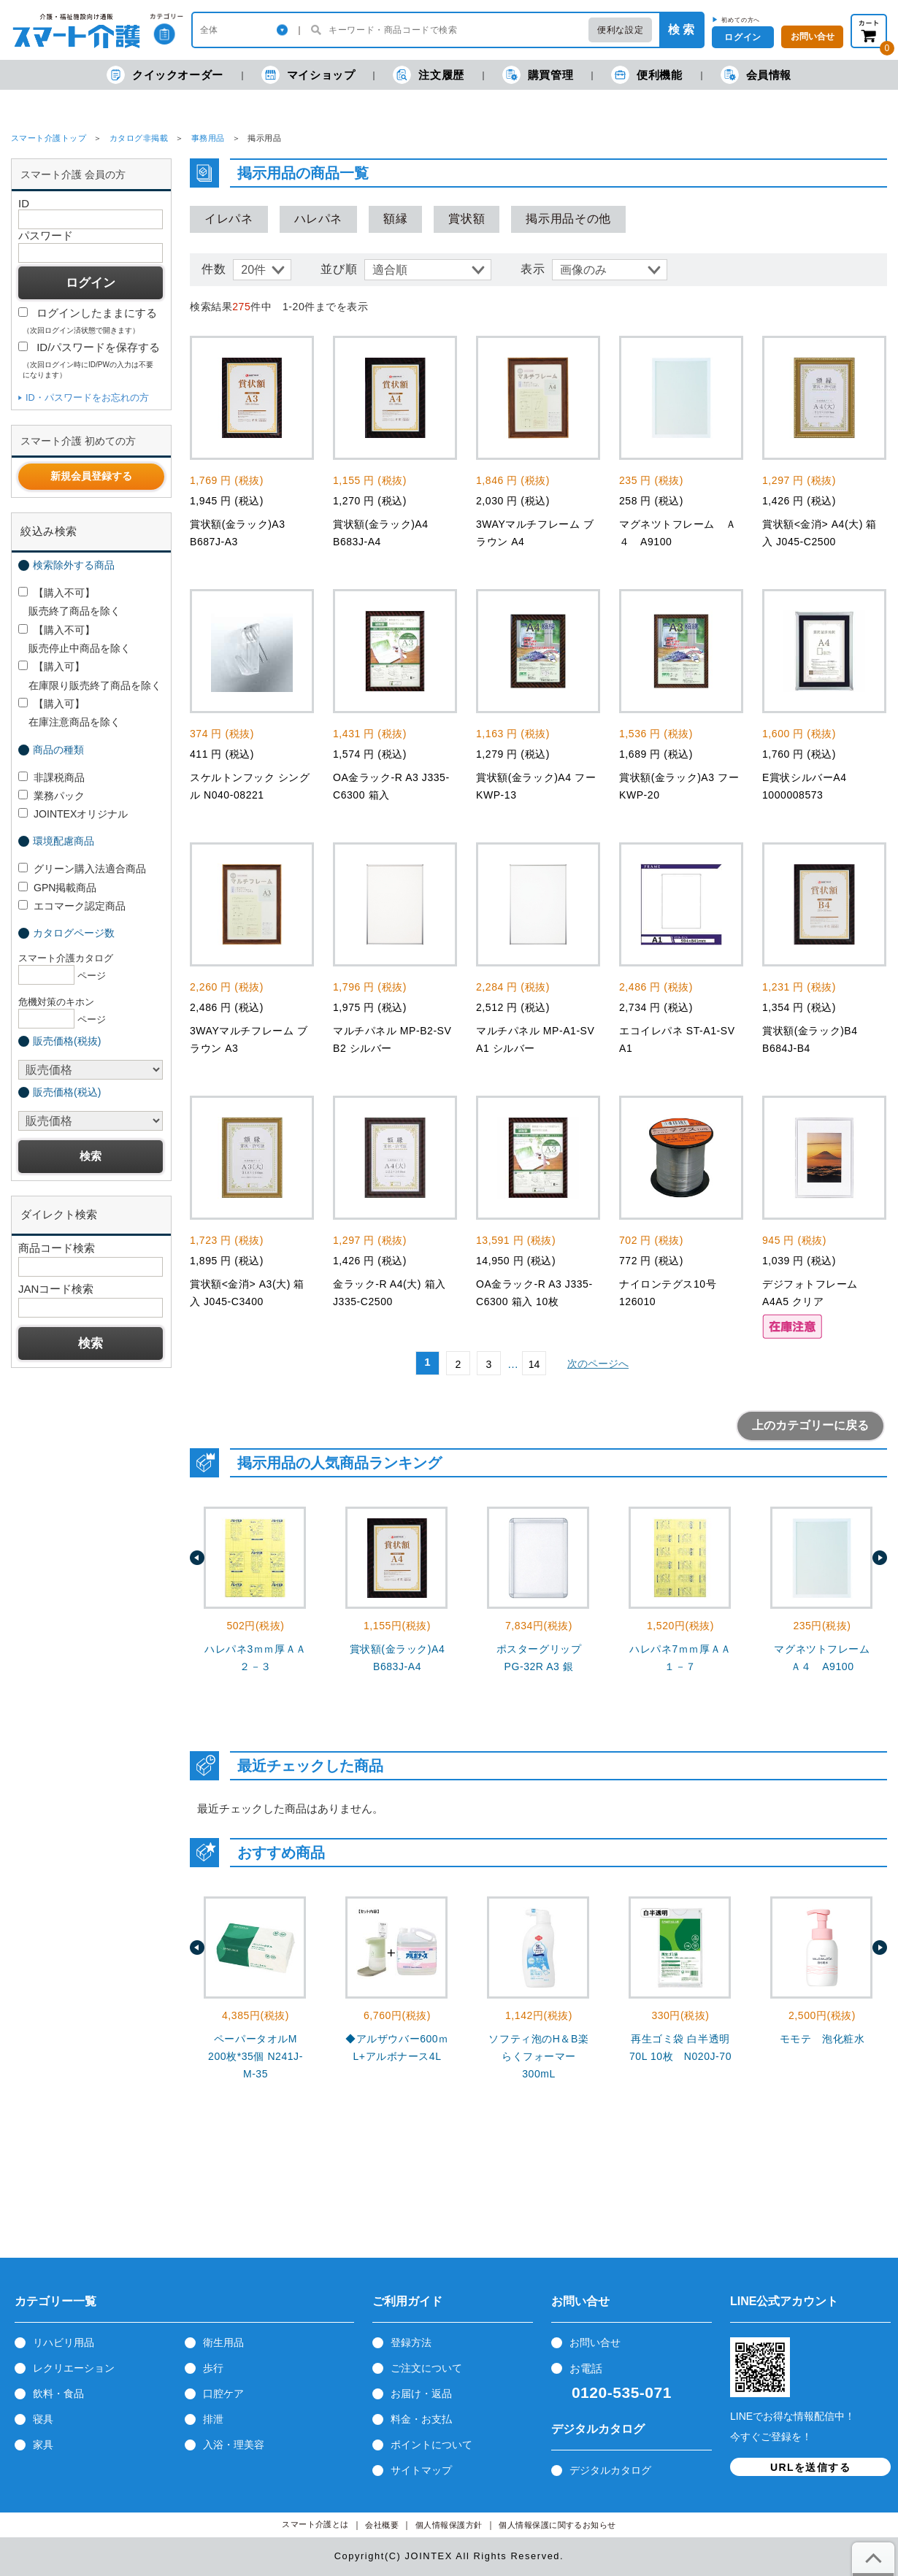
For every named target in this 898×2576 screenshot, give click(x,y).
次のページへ (598, 1363)
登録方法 (411, 2342)
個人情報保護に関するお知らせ (557, 2525)
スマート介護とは (315, 2525)
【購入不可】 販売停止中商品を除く (74, 639)
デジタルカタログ (610, 2470)
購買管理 (537, 75)
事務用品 (208, 138)
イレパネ (228, 218)
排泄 (213, 2419)
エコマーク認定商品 (72, 906)
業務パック (51, 795)
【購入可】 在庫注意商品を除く (69, 713)
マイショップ (308, 75)
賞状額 (466, 218)
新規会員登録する (91, 476)
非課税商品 (51, 777)
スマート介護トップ (48, 138)
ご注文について (426, 2368)
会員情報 (756, 75)
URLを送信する (810, 2467)
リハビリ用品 (63, 2342)
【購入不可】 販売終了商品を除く (69, 602)
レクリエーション (74, 2368)
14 (534, 1364)
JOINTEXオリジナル (73, 814)
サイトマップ (421, 2470)
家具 (43, 2444)
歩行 (213, 2368)
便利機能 (646, 75)
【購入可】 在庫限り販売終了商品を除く (89, 676)
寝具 (43, 2419)
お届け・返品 (421, 2393)
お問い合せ (595, 2342)
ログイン (742, 37)
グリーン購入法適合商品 (82, 868)
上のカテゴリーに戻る (810, 1425)
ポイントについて (431, 2444)
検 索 (681, 29)
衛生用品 (223, 2342)
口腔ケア (223, 2393)
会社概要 (382, 2525)
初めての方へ (740, 19)
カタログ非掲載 (139, 138)
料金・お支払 (421, 2419)
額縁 (395, 218)
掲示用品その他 (568, 218)
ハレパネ (318, 218)
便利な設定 (620, 30)
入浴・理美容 (233, 2444)
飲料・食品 (58, 2393)
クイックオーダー (165, 75)
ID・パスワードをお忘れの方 (87, 397)
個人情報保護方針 (449, 2525)
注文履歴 (428, 75)
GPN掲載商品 (57, 887)
